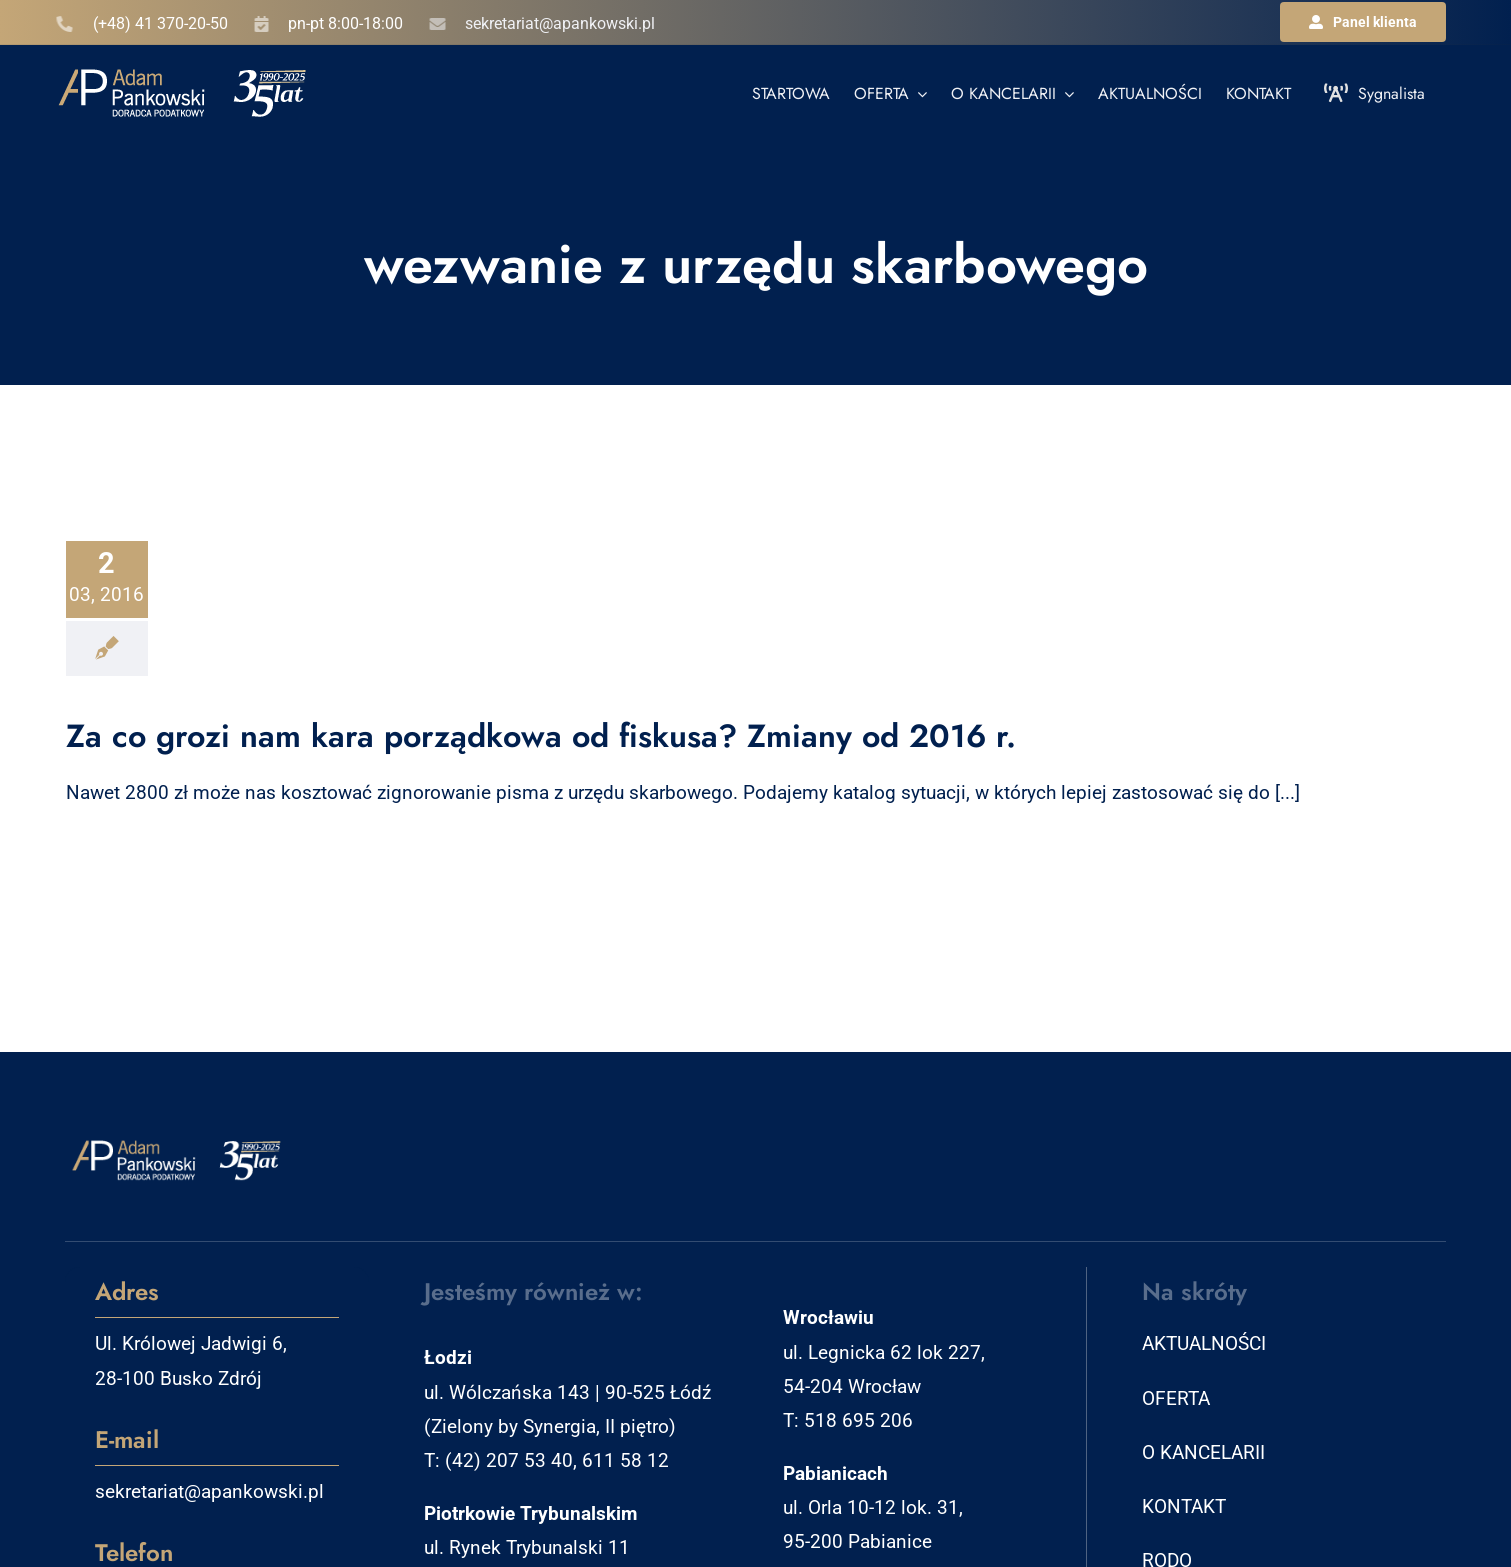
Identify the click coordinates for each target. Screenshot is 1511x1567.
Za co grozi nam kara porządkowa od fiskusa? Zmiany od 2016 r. (541, 736)
